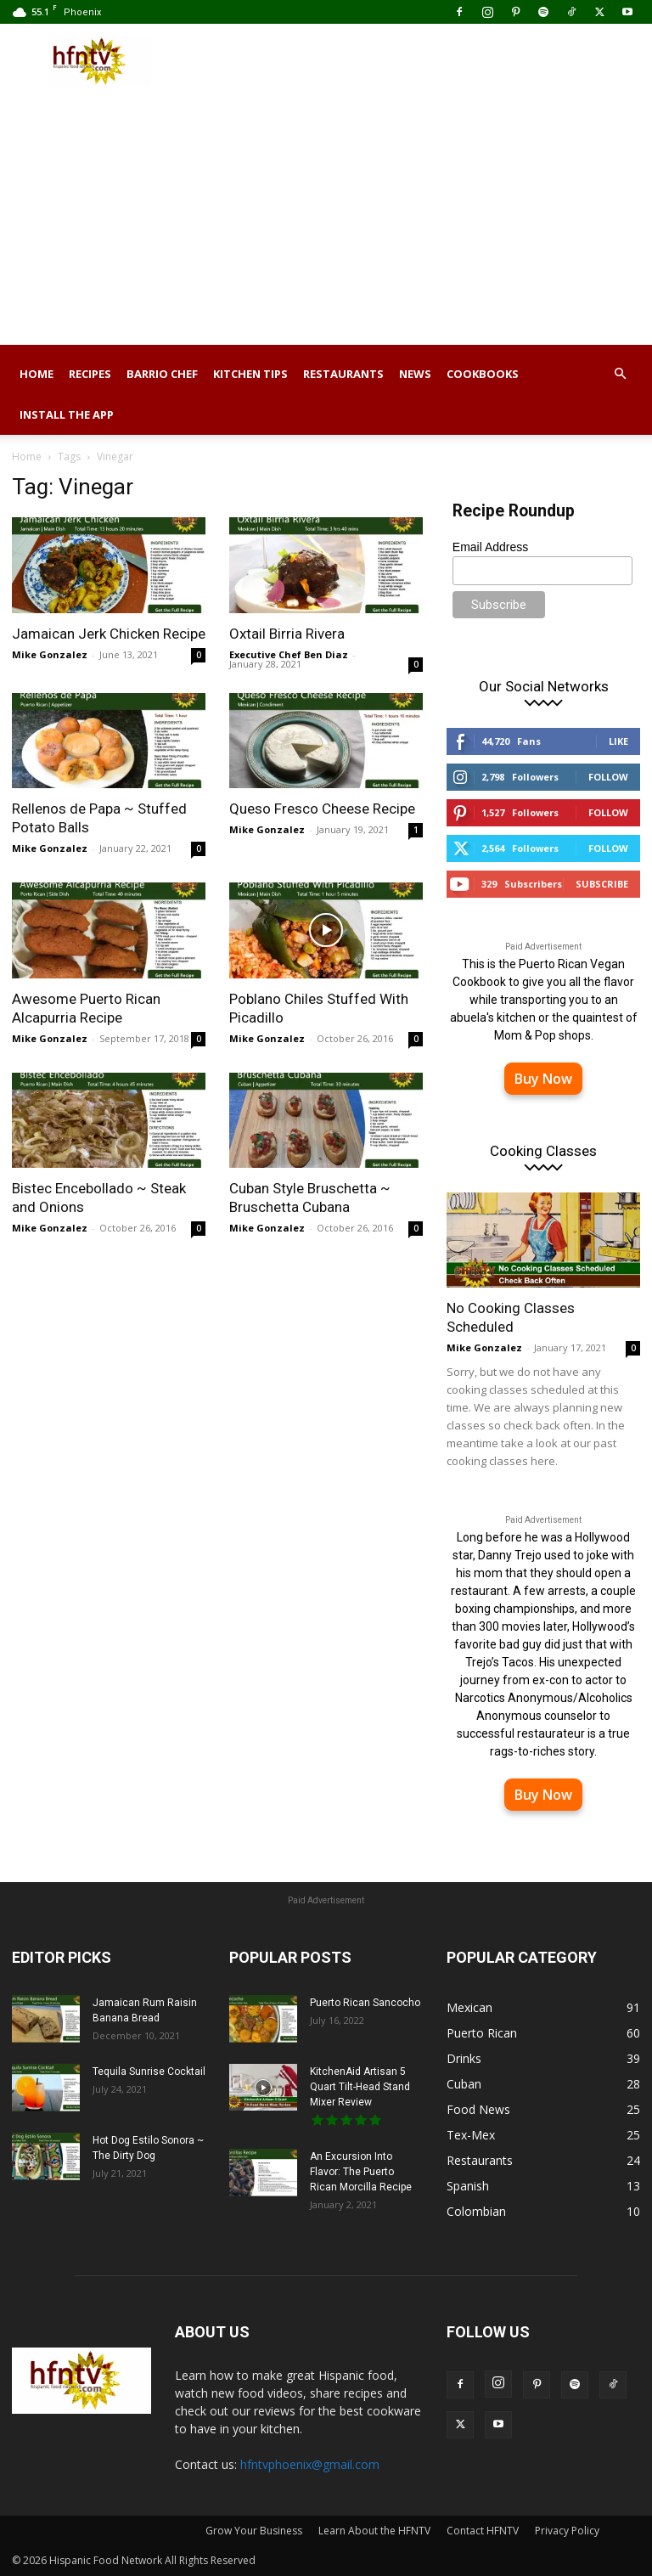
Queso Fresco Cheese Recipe (322, 808)
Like (618, 741)
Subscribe (602, 883)
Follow (608, 776)
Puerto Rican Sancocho (365, 2003)
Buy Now (543, 1078)
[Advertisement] (326, 226)
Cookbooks (483, 373)
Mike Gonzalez (49, 654)
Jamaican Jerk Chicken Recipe (108, 633)
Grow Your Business (253, 2530)
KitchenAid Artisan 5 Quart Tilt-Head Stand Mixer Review (360, 2087)
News (415, 373)
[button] (619, 374)
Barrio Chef (162, 373)
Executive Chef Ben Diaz (288, 654)
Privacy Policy (567, 2530)
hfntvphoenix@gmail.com (309, 2464)
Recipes (90, 373)
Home (36, 373)
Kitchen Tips (250, 373)
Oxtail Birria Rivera (287, 633)
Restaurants (343, 373)
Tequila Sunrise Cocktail (149, 2071)
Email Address (490, 547)
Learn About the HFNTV (374, 2530)
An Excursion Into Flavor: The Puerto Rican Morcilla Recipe (361, 2171)
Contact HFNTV (483, 2530)
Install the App (67, 414)
